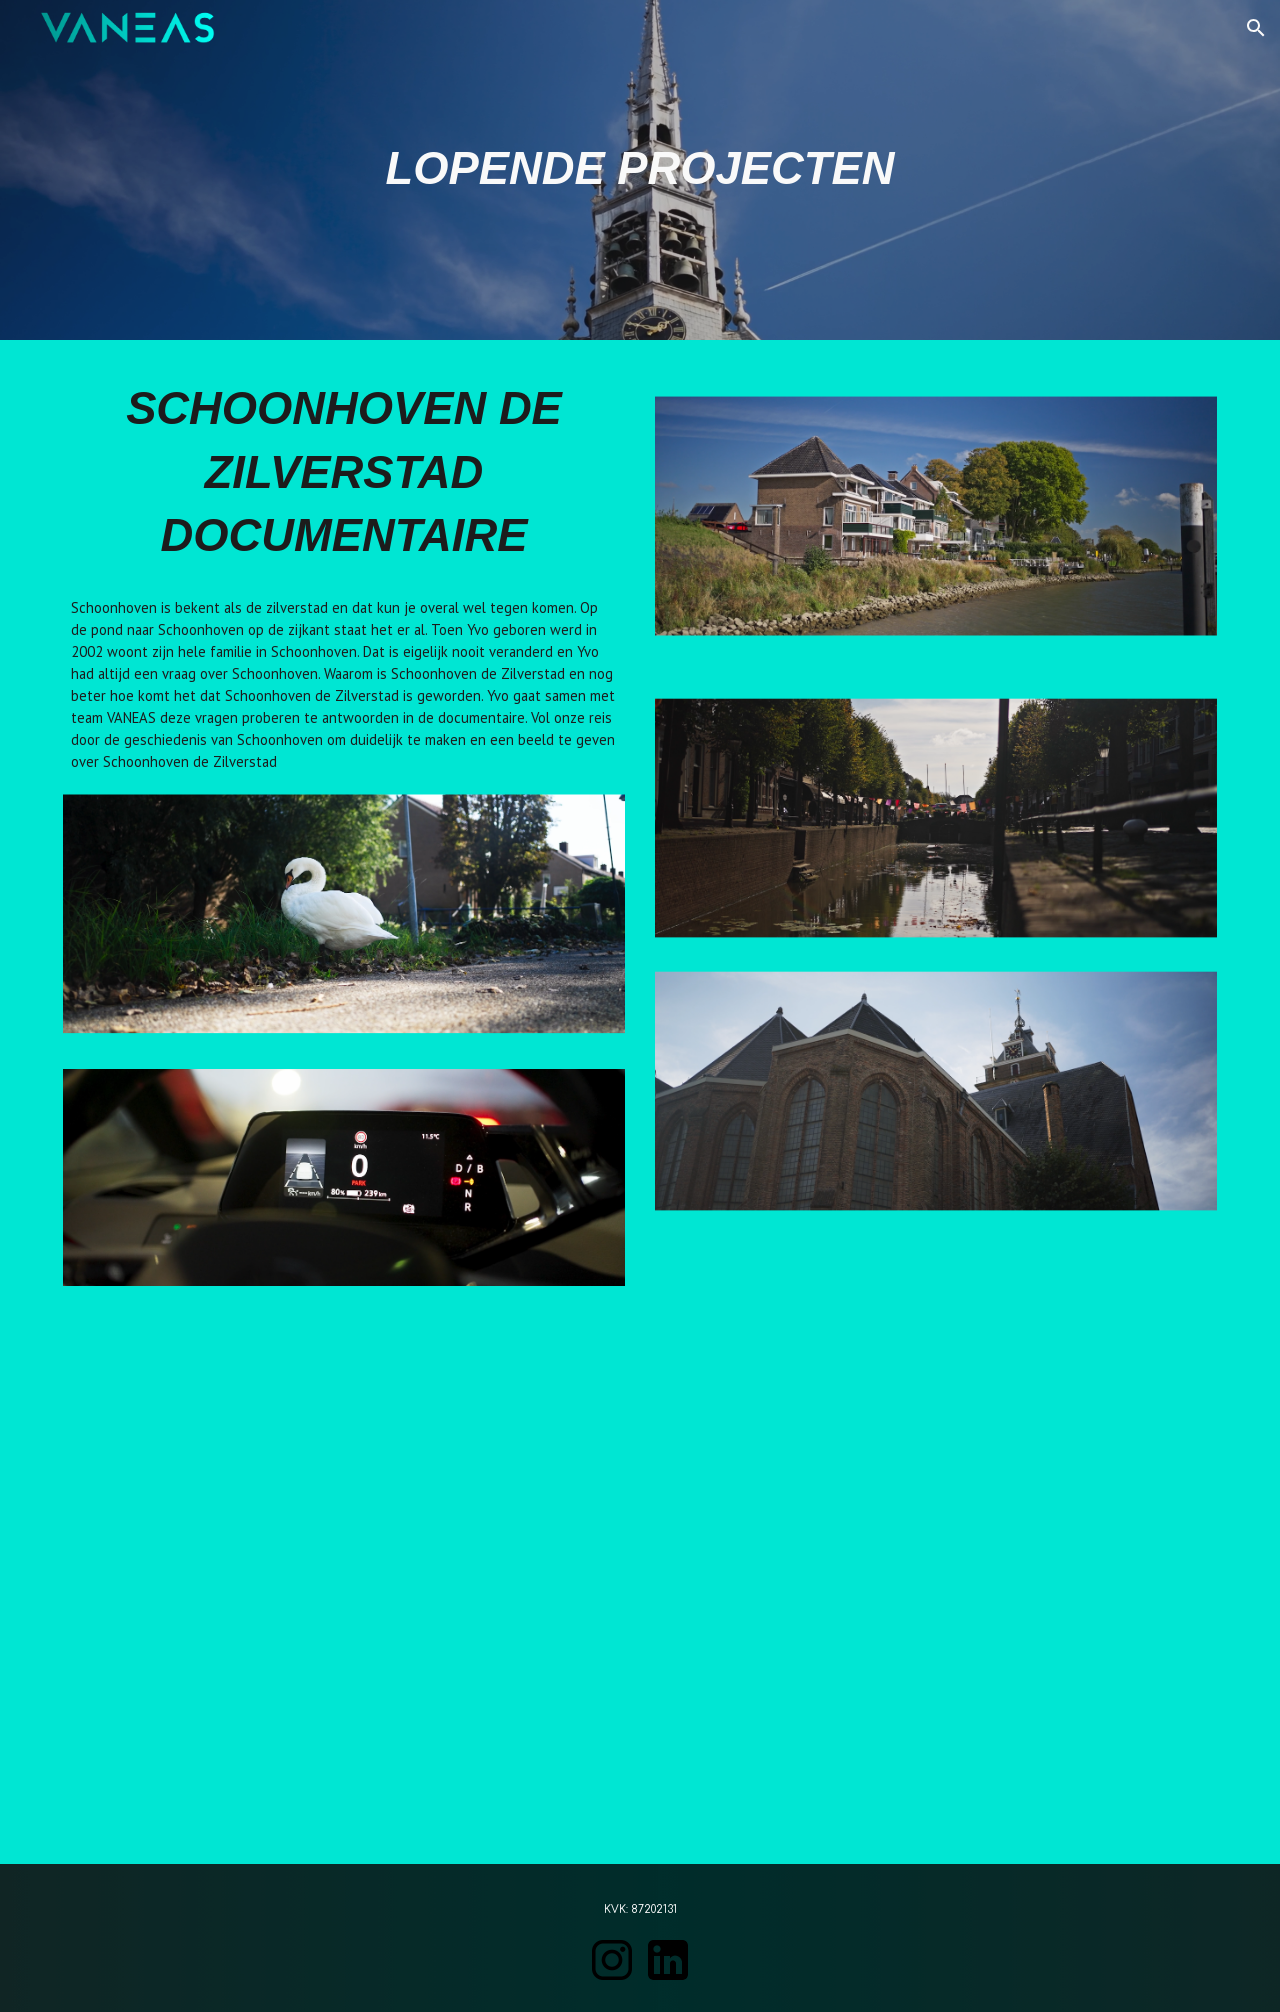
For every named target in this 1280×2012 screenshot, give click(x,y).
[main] (640, 170)
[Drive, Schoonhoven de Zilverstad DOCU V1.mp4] (640, 1587)
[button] (1256, 28)
